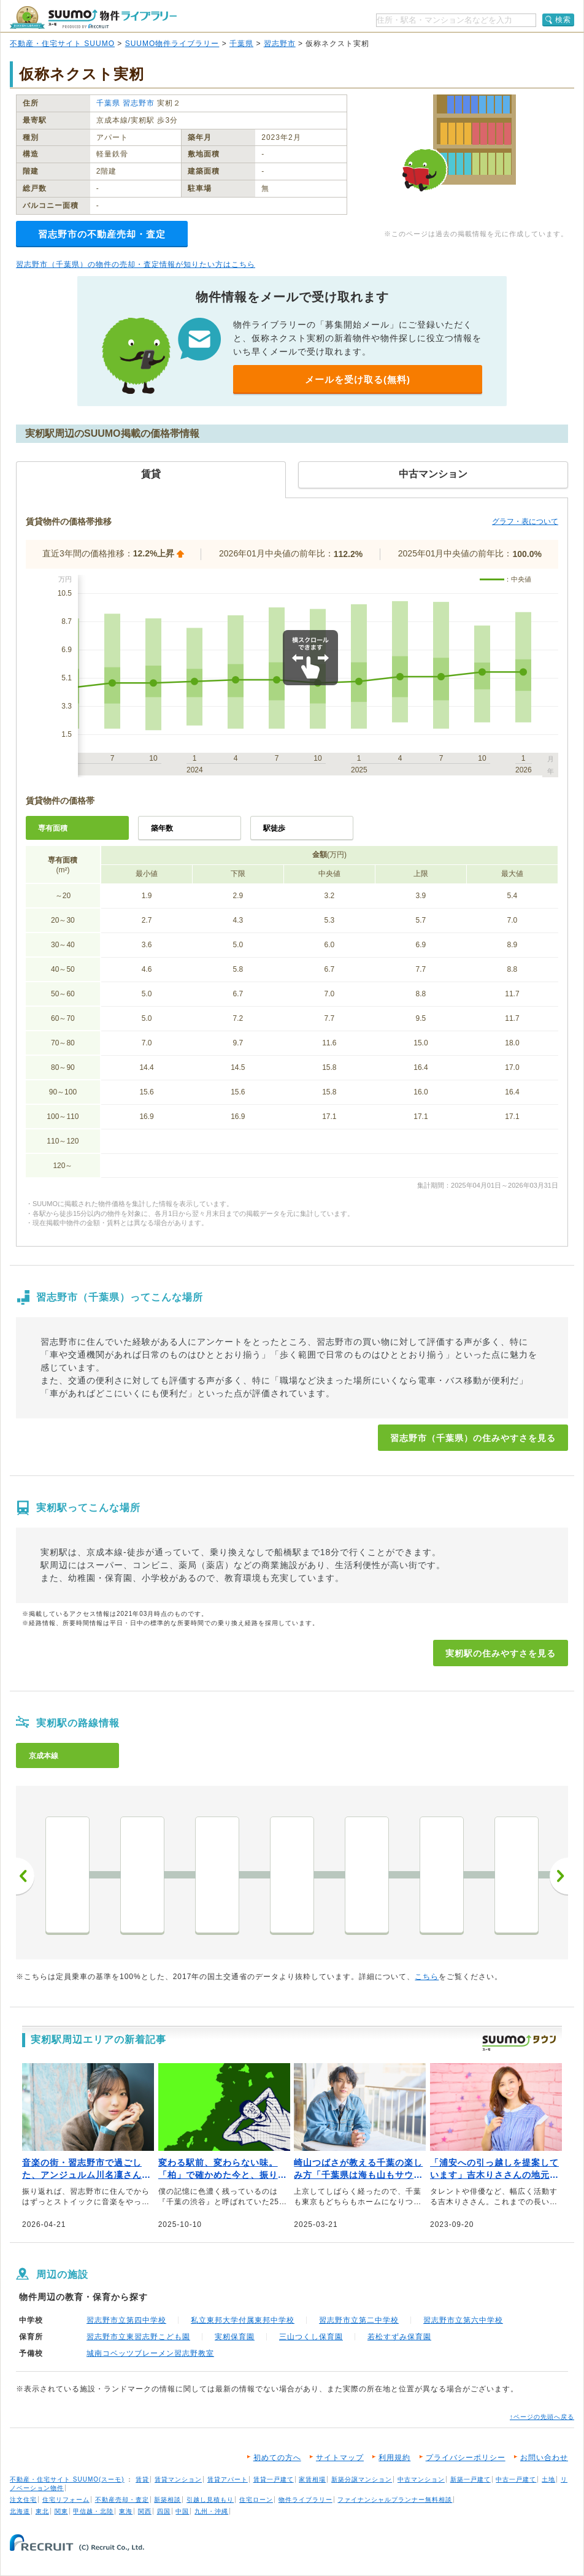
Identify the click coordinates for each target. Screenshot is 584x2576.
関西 (145, 2511)
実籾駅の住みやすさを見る (500, 1653)
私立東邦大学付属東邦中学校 (242, 2320)
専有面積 (52, 828)
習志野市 (280, 43)
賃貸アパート (227, 2479)
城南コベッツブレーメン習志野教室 (150, 2353)
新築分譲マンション (361, 2479)
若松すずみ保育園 (399, 2336)
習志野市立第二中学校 (359, 2320)
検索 (563, 19)
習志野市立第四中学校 (126, 2320)
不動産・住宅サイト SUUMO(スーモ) (67, 2479)
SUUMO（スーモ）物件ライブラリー (93, 17)
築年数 (162, 828)
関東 (61, 2511)
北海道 (20, 2511)
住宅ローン (256, 2499)
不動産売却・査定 (122, 2499)
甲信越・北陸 (93, 2511)
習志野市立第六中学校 (463, 2320)
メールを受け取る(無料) (357, 379)
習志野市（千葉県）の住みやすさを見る (473, 1438)
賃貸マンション (178, 2479)
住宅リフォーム (66, 2499)
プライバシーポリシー (465, 2457)
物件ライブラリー (305, 2499)
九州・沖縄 (211, 2511)
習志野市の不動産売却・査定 (102, 234)
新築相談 (167, 2499)
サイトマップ (340, 2457)
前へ (25, 1876)
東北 (42, 2511)
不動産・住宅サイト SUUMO (62, 43)
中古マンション (421, 2479)
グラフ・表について (525, 521)
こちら (427, 1976)
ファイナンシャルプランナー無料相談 (394, 2499)
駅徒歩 (274, 828)
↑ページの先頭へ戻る (542, 2416)
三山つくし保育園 (311, 2336)
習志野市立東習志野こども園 (138, 2336)
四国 (164, 2511)
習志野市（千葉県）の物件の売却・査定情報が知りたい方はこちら (135, 264)
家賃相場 (312, 2479)
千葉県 (241, 43)
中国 (182, 2511)
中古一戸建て (516, 2479)
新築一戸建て (470, 2479)
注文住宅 (23, 2499)
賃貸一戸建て (273, 2479)
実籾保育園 (235, 2336)
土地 (548, 2479)
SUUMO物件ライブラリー (172, 43)
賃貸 (142, 2479)
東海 (126, 2511)
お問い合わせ (544, 2457)
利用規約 (394, 2457)
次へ (559, 1876)
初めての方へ (277, 2457)
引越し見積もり (210, 2499)
